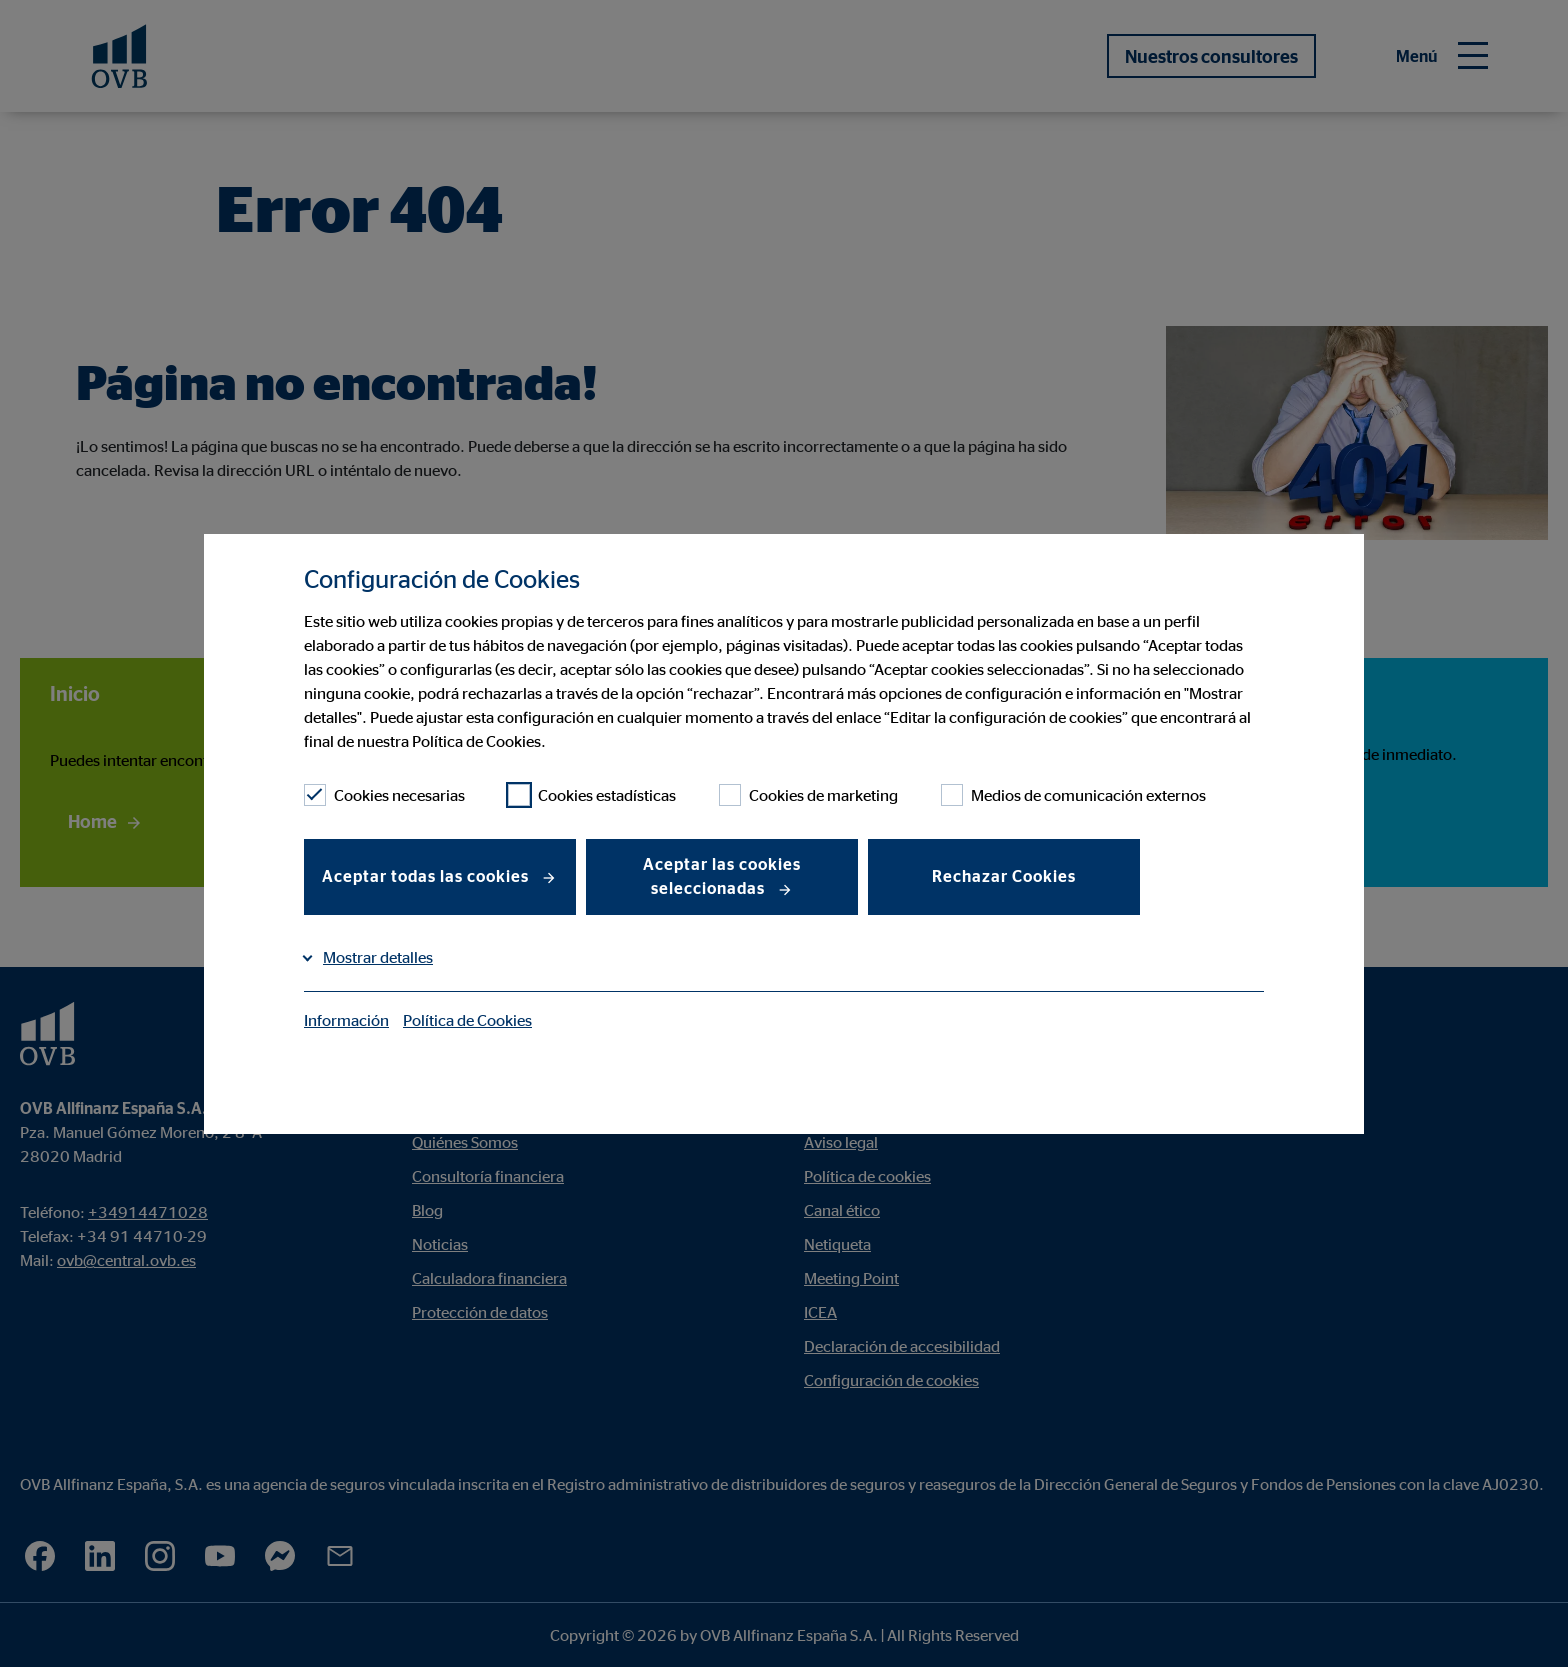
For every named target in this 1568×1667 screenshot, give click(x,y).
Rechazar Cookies (1004, 876)
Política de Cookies (467, 1020)
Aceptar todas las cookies (427, 876)
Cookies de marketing (808, 795)
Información (346, 1020)
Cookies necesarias (384, 795)
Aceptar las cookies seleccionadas (722, 876)
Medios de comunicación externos (1073, 795)
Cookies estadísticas (592, 795)
